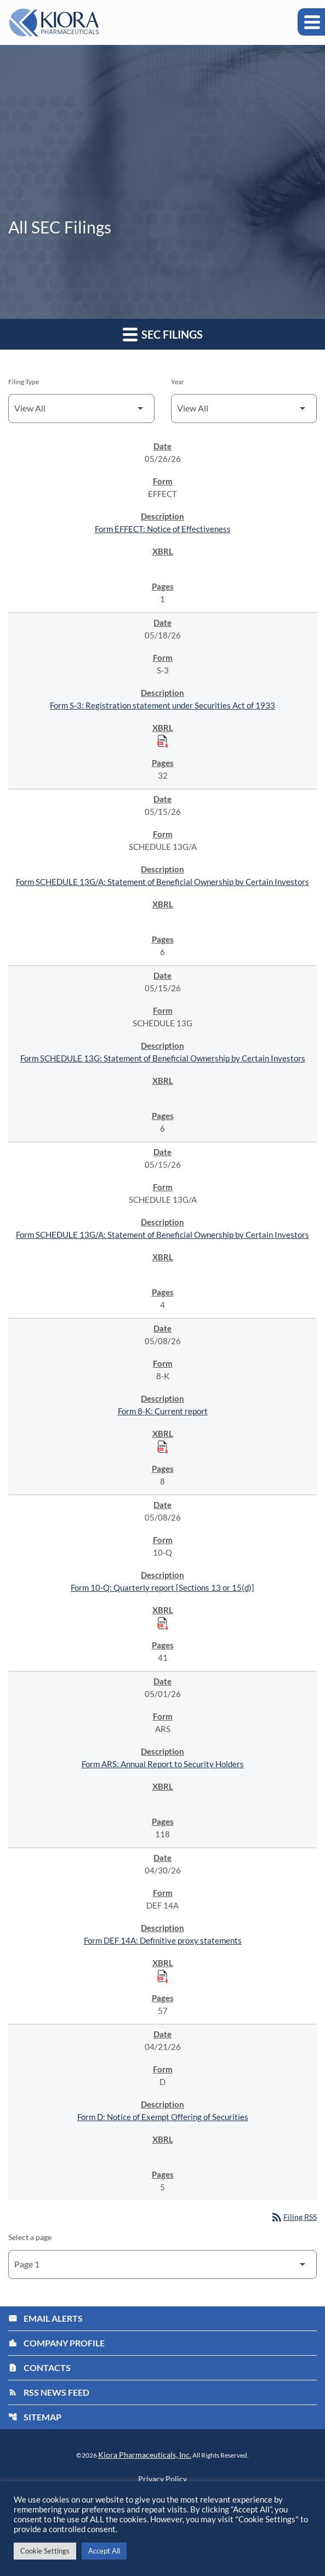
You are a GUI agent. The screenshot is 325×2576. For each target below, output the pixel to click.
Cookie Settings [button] (45, 2550)
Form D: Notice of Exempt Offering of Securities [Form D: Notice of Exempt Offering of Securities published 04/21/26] (162, 2117)
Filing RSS (293, 2216)
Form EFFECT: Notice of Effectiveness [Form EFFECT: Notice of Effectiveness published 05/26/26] (163, 529)
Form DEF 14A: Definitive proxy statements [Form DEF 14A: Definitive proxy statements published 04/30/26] (163, 1940)
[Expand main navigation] (311, 22)
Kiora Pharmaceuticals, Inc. (144, 2454)
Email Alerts (45, 2318)
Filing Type (23, 382)
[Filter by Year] (244, 408)
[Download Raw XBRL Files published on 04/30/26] (162, 1976)
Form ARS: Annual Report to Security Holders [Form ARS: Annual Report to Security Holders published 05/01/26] (163, 1764)
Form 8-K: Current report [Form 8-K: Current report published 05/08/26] (163, 1411)
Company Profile (56, 2343)
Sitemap (34, 2417)
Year (177, 382)
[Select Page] (162, 2264)
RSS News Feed (48, 2392)
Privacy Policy (162, 2479)
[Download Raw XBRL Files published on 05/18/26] (162, 740)
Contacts (39, 2367)
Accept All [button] (104, 2550)
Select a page (30, 2237)
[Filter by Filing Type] (81, 408)
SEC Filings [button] (163, 334)
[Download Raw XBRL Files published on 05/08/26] (162, 1446)
